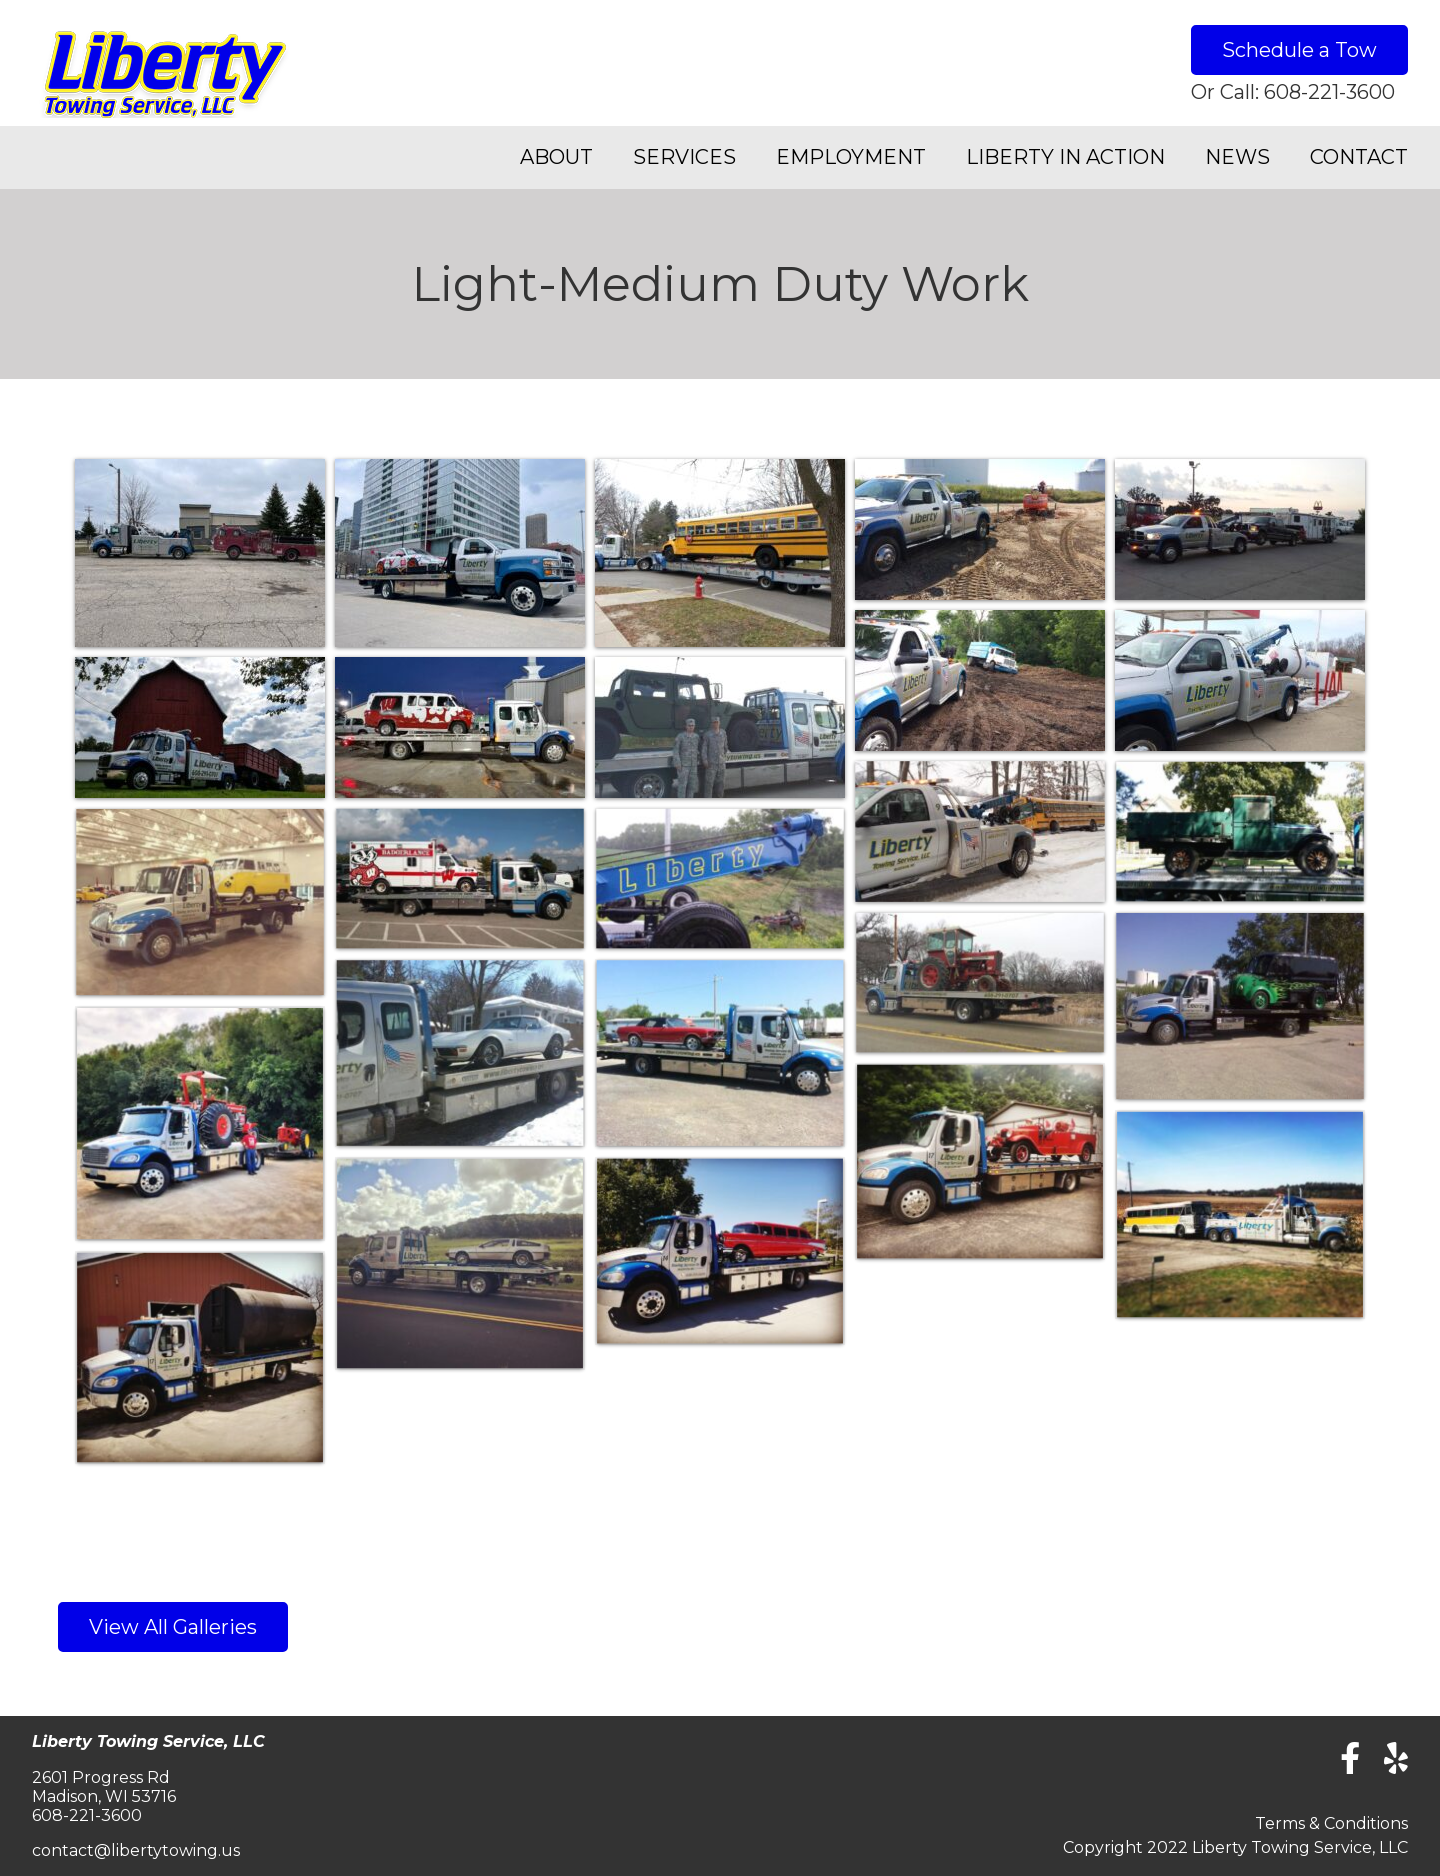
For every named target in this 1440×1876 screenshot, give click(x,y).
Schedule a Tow (1299, 50)
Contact (1359, 157)
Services (684, 157)
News (1237, 157)
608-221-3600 (1329, 92)
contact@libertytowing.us (136, 1850)
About (556, 157)
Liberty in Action (1065, 157)
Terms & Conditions (1331, 1823)
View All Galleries (173, 1627)
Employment (851, 157)
